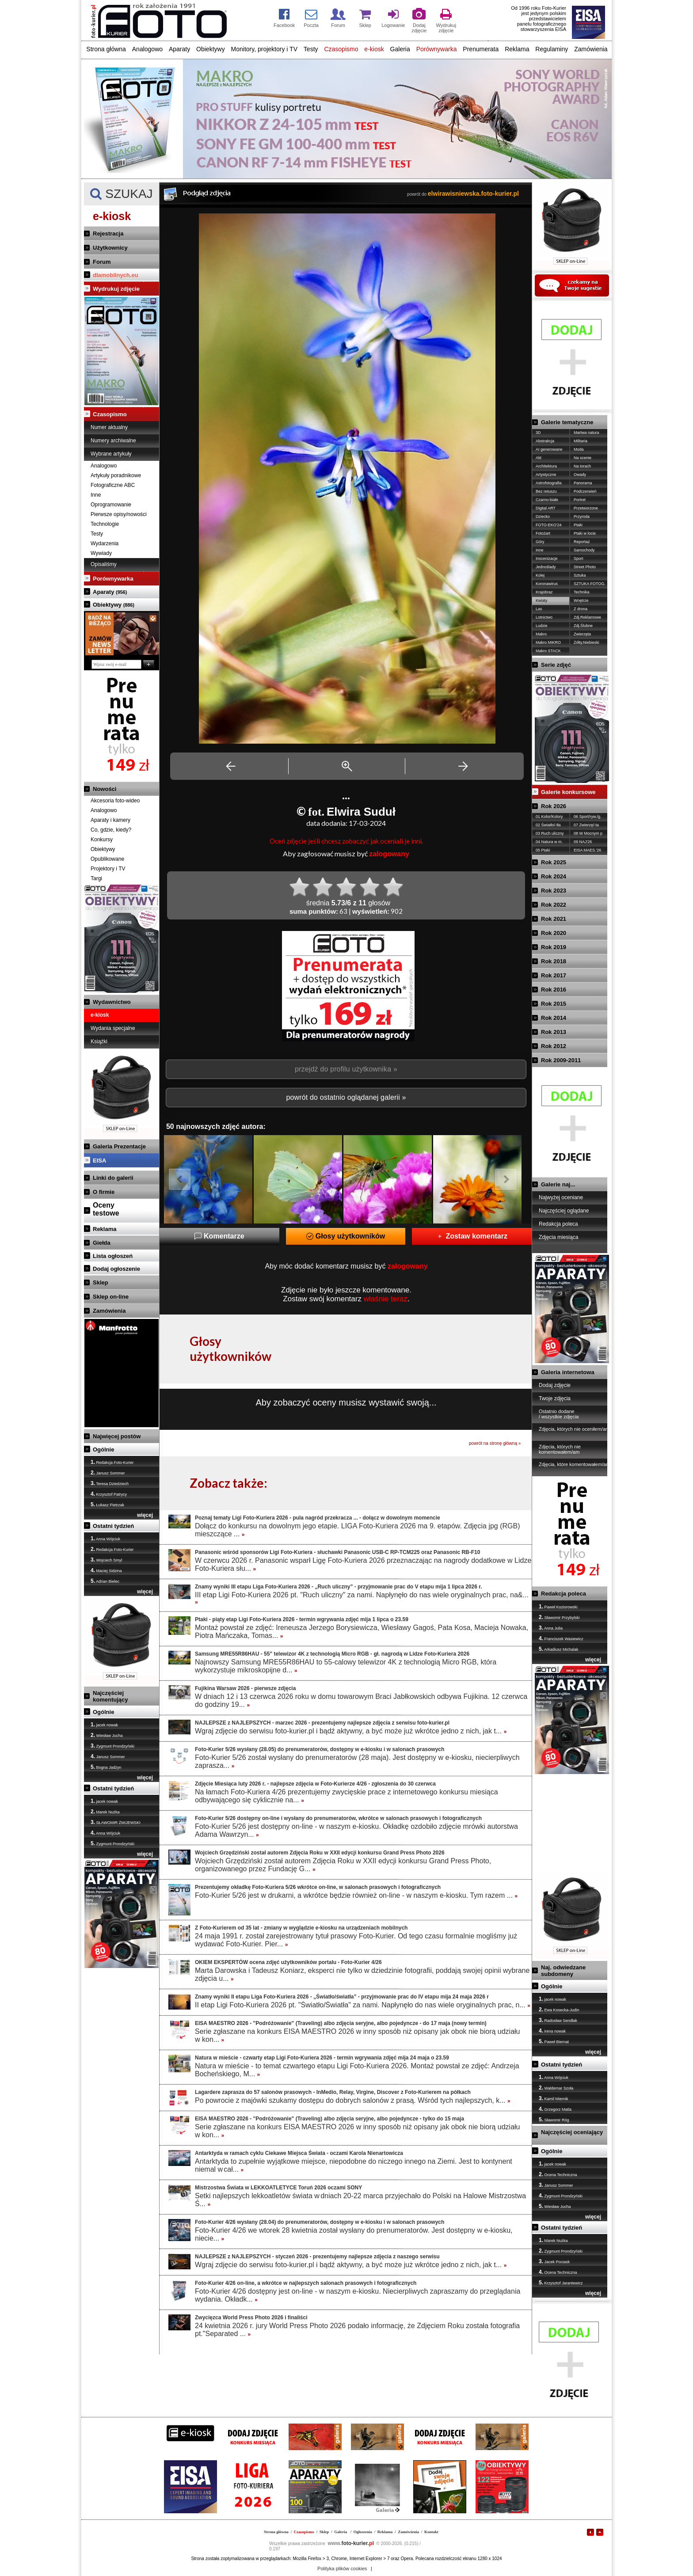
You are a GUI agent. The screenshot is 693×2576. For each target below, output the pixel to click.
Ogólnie (103, 1449)
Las (539, 609)
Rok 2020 (553, 933)
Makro (541, 634)
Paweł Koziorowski (558, 1606)
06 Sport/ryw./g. (588, 816)
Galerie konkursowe (568, 792)
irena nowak (552, 2031)
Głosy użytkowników (345, 1236)
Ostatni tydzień (113, 1526)
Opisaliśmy (104, 564)
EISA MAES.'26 (587, 850)
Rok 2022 (553, 904)
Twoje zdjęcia (555, 1398)
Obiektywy (210, 49)
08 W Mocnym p (588, 833)
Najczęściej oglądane (564, 1211)
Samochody (584, 550)
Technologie (105, 524)
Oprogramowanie (111, 505)
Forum (101, 261)
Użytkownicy (110, 247)
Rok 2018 (553, 961)
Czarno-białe (547, 500)
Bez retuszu (546, 491)
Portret (580, 500)
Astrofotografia (549, 483)
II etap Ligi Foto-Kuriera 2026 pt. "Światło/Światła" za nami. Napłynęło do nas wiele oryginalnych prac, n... (362, 2005)
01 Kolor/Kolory (549, 816)
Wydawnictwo (112, 1002)
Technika (582, 592)
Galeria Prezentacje (119, 1146)
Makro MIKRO (548, 642)
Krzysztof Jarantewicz (561, 2283)
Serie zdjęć (556, 664)
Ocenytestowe (106, 1209)
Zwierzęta (582, 634)
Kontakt (431, 2532)
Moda (579, 449)
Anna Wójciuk (105, 1538)
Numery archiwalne (113, 440)
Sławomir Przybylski (559, 1617)
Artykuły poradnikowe (116, 475)
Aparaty (179, 49)
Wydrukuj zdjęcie (116, 288)
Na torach (582, 466)
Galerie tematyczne (567, 422)
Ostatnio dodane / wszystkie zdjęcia (559, 1414)
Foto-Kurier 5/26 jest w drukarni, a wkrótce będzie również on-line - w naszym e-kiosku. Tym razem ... (356, 1895)
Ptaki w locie (585, 533)
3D (538, 432)
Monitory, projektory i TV (264, 49)
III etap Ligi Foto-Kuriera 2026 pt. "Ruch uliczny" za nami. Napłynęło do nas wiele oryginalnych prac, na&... (362, 1598)
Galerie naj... (558, 1184)
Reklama (517, 49)
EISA (99, 1160)
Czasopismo (341, 49)
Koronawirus (547, 583)
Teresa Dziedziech (110, 1483)
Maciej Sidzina (106, 1570)
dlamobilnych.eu (115, 275)
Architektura (546, 466)
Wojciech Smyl (106, 1560)
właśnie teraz (385, 1299)
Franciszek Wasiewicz (561, 1638)
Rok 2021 (553, 919)
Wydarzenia (104, 543)
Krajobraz (544, 592)
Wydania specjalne (113, 1028)
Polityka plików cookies (342, 2568)
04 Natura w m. (549, 842)
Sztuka (580, 575)
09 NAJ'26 (583, 842)
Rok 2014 (553, 1017)
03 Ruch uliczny (550, 833)
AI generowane (549, 449)
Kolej (540, 575)
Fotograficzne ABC (113, 485)
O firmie (103, 1192)
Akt (538, 458)
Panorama (583, 483)
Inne (96, 495)
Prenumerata (481, 49)
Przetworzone (586, 508)
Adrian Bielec (105, 1581)
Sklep (100, 1282)
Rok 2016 (553, 989)
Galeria (400, 49)
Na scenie (582, 458)
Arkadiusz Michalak (559, 1649)
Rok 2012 (553, 1046)
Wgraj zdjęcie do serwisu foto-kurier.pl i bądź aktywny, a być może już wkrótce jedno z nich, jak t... (350, 1731)
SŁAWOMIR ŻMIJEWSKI (116, 1822)
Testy (311, 49)
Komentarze (219, 1236)
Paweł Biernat (554, 2041)
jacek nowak (104, 1724)
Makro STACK (548, 651)
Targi (96, 878)
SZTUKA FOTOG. (589, 583)
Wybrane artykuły (111, 454)
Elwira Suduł (361, 811)
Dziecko (543, 516)
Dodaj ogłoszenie (116, 1268)
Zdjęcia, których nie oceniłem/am (574, 1429)
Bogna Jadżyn (106, 1767)
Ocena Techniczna (558, 2174)
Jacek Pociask (554, 2261)
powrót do (463, 194)
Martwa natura (586, 432)
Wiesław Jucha (107, 1735)
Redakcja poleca (558, 1224)
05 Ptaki (543, 850)
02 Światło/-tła (548, 825)
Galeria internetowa (567, 1372)
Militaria (580, 441)
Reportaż (582, 542)
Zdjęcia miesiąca (558, 1237)
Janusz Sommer (108, 1473)
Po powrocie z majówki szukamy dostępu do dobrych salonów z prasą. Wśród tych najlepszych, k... (352, 2100)
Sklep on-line (111, 1296)
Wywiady (101, 553)
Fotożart (543, 533)
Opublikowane (107, 859)
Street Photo (585, 567)
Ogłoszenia (363, 2532)
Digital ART (546, 508)
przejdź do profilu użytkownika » (346, 1069)
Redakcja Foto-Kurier (112, 1462)
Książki (99, 1041)
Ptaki (578, 525)
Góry (540, 542)
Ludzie (542, 625)
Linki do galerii (113, 1177)
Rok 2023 (553, 890)
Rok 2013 (553, 1032)
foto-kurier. (351, 2543)
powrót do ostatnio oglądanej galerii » (346, 1097)
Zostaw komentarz (471, 1236)
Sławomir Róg (554, 2119)
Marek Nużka (105, 1812)
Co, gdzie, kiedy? (111, 830)
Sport (578, 558)
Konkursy (102, 839)
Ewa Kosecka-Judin (559, 2009)
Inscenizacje (547, 558)
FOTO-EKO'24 (549, 525)
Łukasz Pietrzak (107, 1504)
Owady (580, 474)
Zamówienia (590, 49)
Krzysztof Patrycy (109, 1494)
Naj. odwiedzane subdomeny (563, 1970)
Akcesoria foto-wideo (115, 801)
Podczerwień (585, 491)
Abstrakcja (545, 441)
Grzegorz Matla (555, 2109)
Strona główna (106, 49)
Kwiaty (542, 600)
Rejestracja (108, 233)
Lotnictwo (544, 617)
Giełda (101, 1242)
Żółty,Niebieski (586, 642)
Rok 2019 (553, 947)
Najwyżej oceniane (561, 1197)
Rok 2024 (553, 876)
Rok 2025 (553, 862)
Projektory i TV (108, 869)
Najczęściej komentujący (110, 1696)
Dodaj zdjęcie (555, 1385)
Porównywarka (436, 49)
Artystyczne (546, 474)
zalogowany (389, 854)
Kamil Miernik (553, 2098)
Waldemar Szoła (556, 2088)
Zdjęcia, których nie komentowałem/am (560, 1449)
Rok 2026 (553, 806)
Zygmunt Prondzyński (112, 1746)
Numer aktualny (109, 427)
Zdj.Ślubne (583, 625)
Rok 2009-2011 (561, 1060)
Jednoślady (546, 567)
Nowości (104, 789)
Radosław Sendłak (558, 2020)
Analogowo (147, 49)
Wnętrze (581, 600)
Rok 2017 (553, 975)
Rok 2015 (553, 1003)
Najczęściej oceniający (572, 2132)
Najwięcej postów (117, 1436)
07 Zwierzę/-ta (586, 825)
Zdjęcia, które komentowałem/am (574, 1464)
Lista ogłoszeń (113, 1256)
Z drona (580, 609)
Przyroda (582, 516)
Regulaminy (551, 49)
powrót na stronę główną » (495, 1443)
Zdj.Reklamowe (587, 617)
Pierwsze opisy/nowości (119, 514)
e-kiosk (374, 49)
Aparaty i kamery (110, 820)
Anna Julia (551, 1628)
